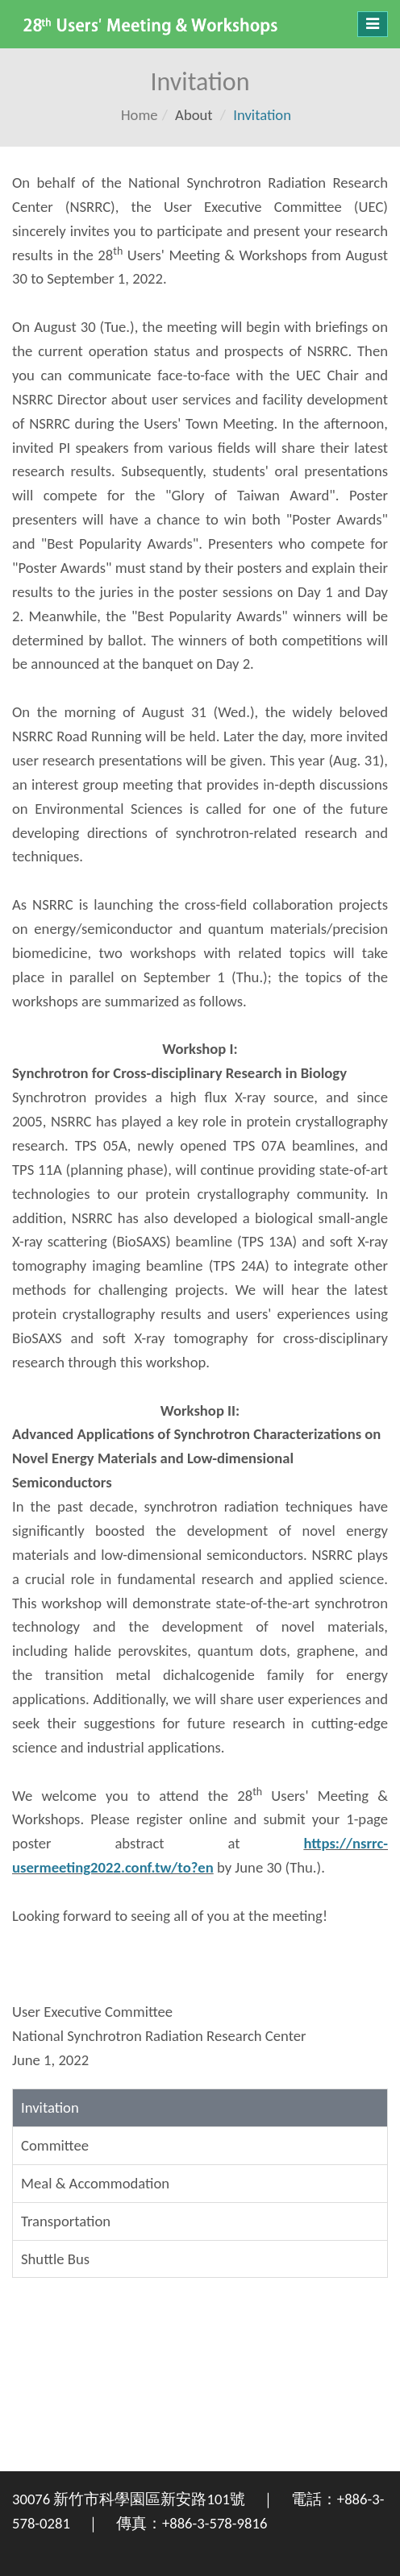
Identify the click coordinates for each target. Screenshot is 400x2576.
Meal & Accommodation (95, 2183)
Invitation (50, 2107)
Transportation (65, 2221)
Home (139, 115)
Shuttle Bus (55, 2259)
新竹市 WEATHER (200, 2410)
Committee (55, 2145)
